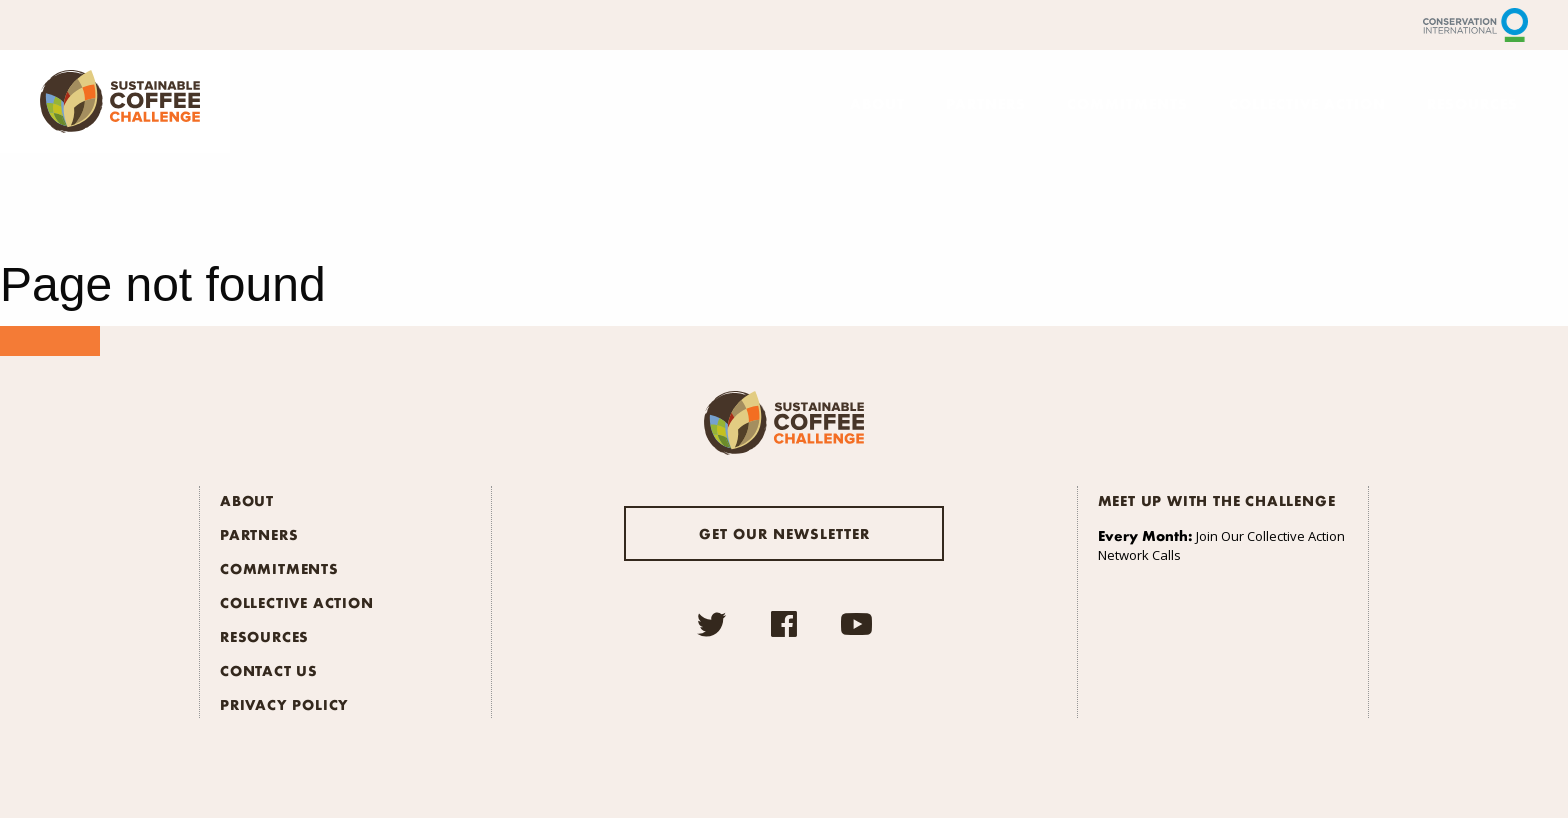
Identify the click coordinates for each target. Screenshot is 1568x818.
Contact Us (269, 670)
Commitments (1127, 103)
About (877, 103)
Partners (986, 103)
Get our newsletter (784, 533)
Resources (1472, 103)
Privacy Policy (284, 704)
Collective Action (1307, 103)
